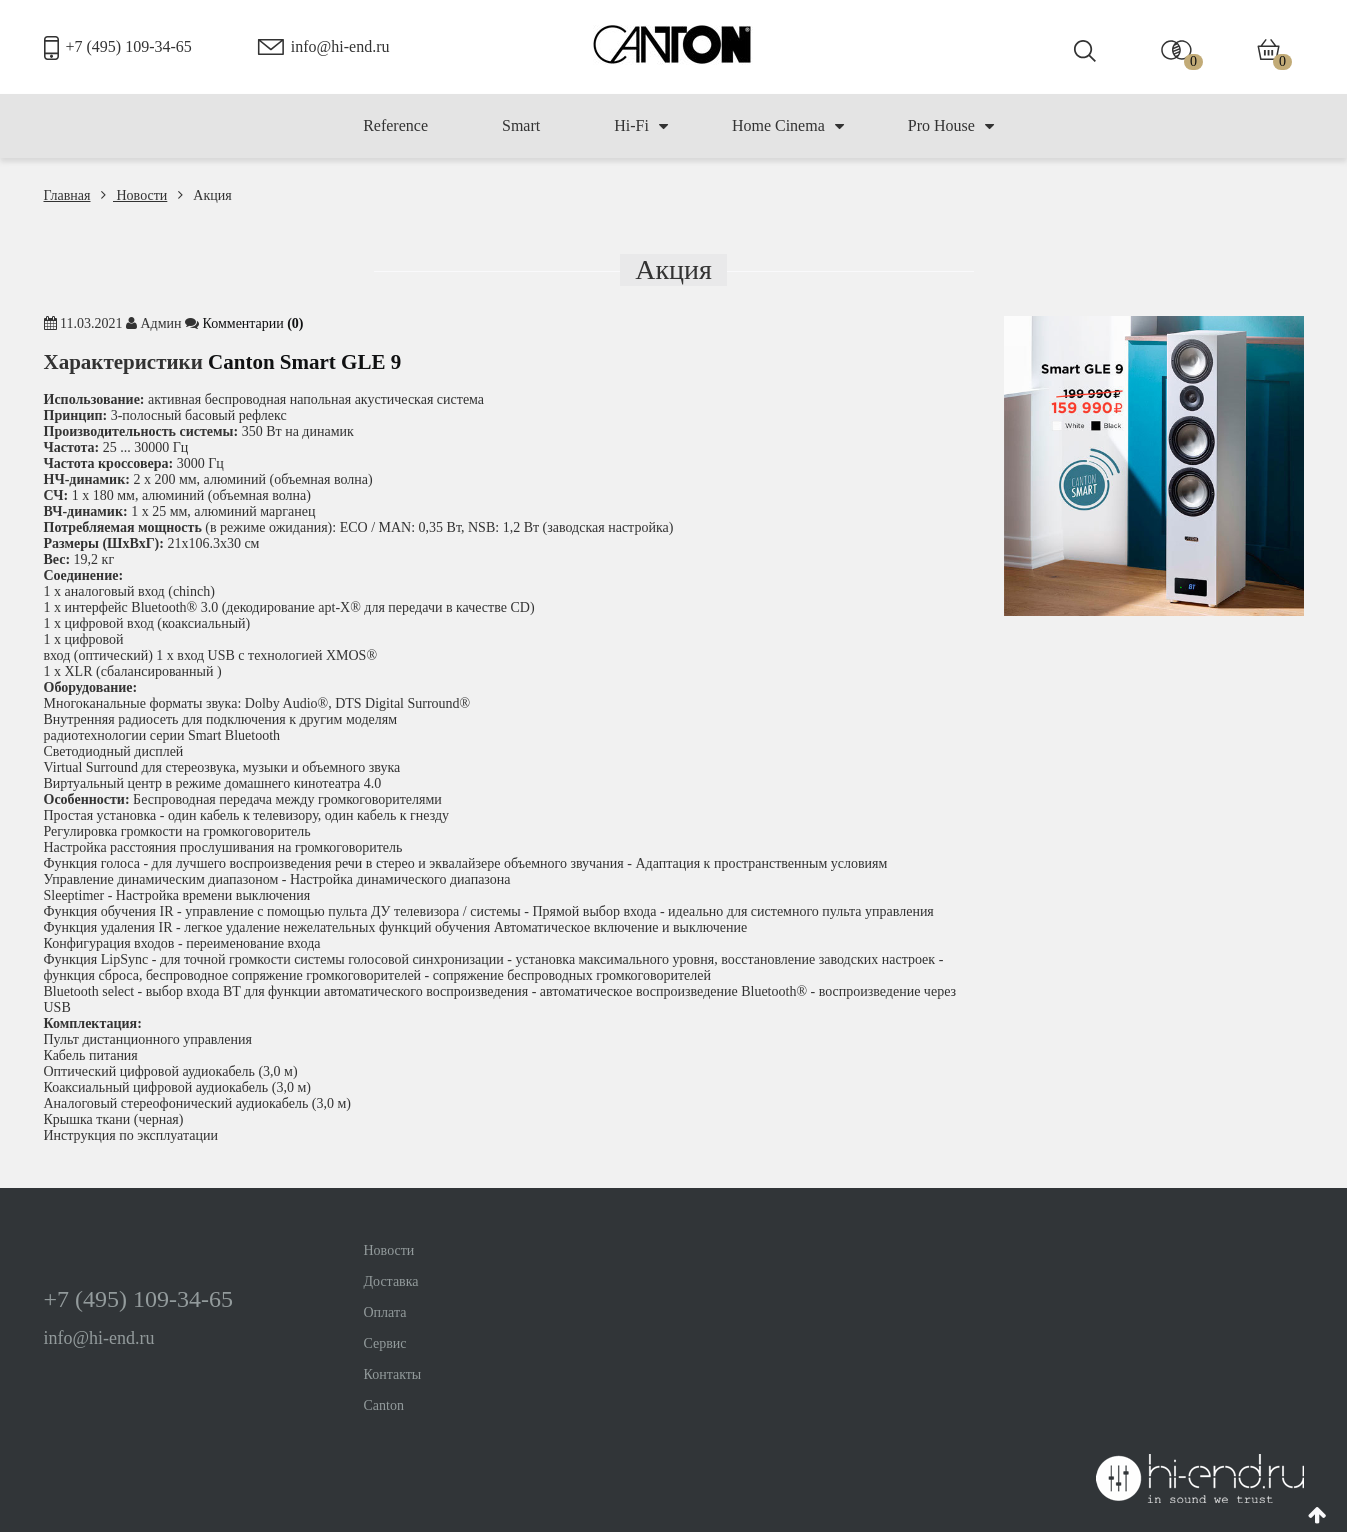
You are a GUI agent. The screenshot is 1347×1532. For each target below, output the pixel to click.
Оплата (385, 1312)
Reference (395, 125)
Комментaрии (253, 323)
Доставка (391, 1281)
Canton (384, 1405)
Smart (521, 125)
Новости (134, 195)
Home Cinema (788, 126)
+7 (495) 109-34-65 (129, 46)
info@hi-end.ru (340, 46)
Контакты (393, 1374)
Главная (67, 195)
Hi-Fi (641, 126)
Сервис (385, 1343)
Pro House (951, 126)
